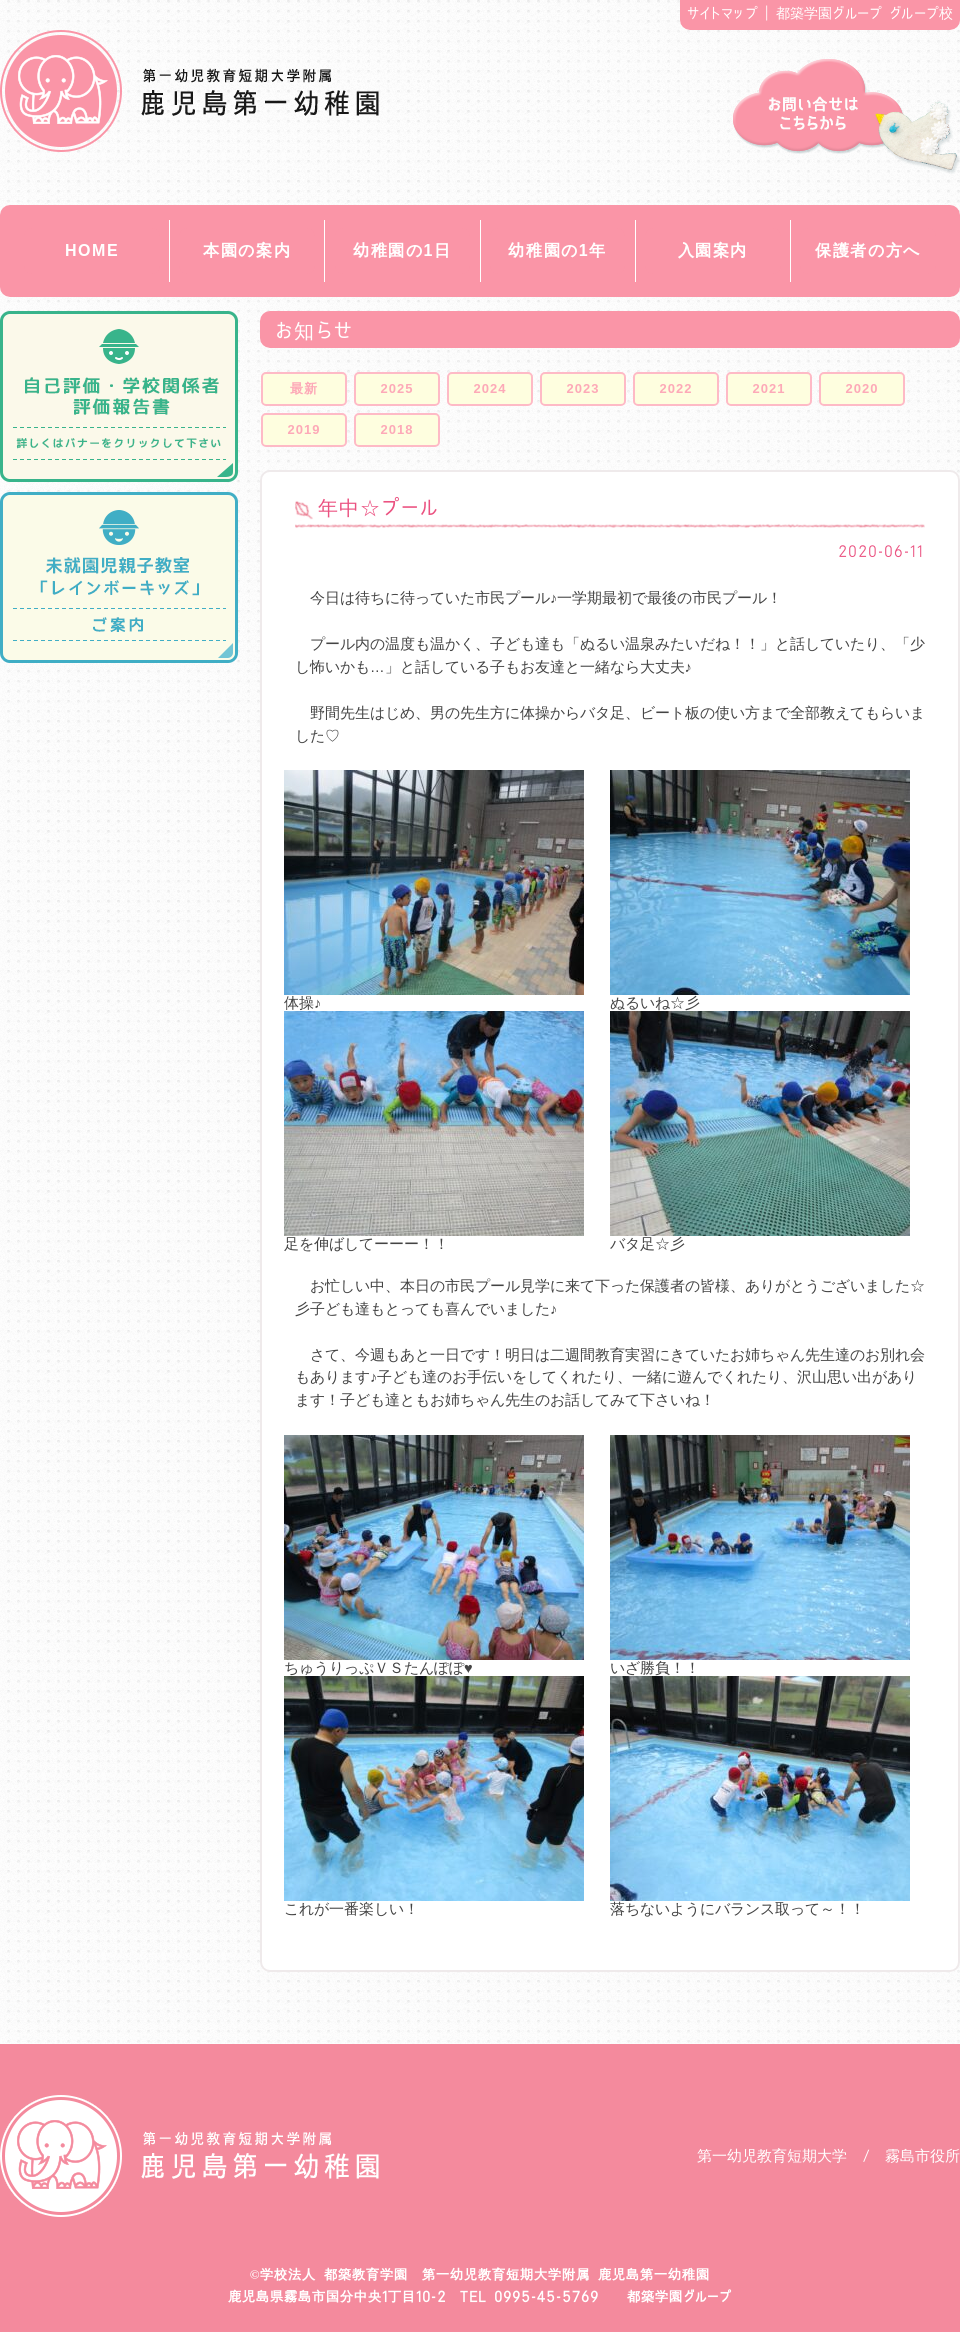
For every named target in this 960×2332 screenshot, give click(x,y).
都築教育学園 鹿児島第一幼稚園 (189, 91)
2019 (304, 429)
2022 (676, 388)
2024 (490, 388)
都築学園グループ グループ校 (865, 13)
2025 (397, 388)
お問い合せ (846, 116)
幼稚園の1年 (557, 250)
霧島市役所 (922, 2155)
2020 (862, 388)
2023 (583, 388)
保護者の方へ (868, 250)
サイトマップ (722, 13)
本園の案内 (247, 250)
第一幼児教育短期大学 (772, 2155)
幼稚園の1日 (402, 250)
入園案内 (713, 250)
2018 (397, 429)
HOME (92, 250)
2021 (769, 388)
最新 (304, 388)
